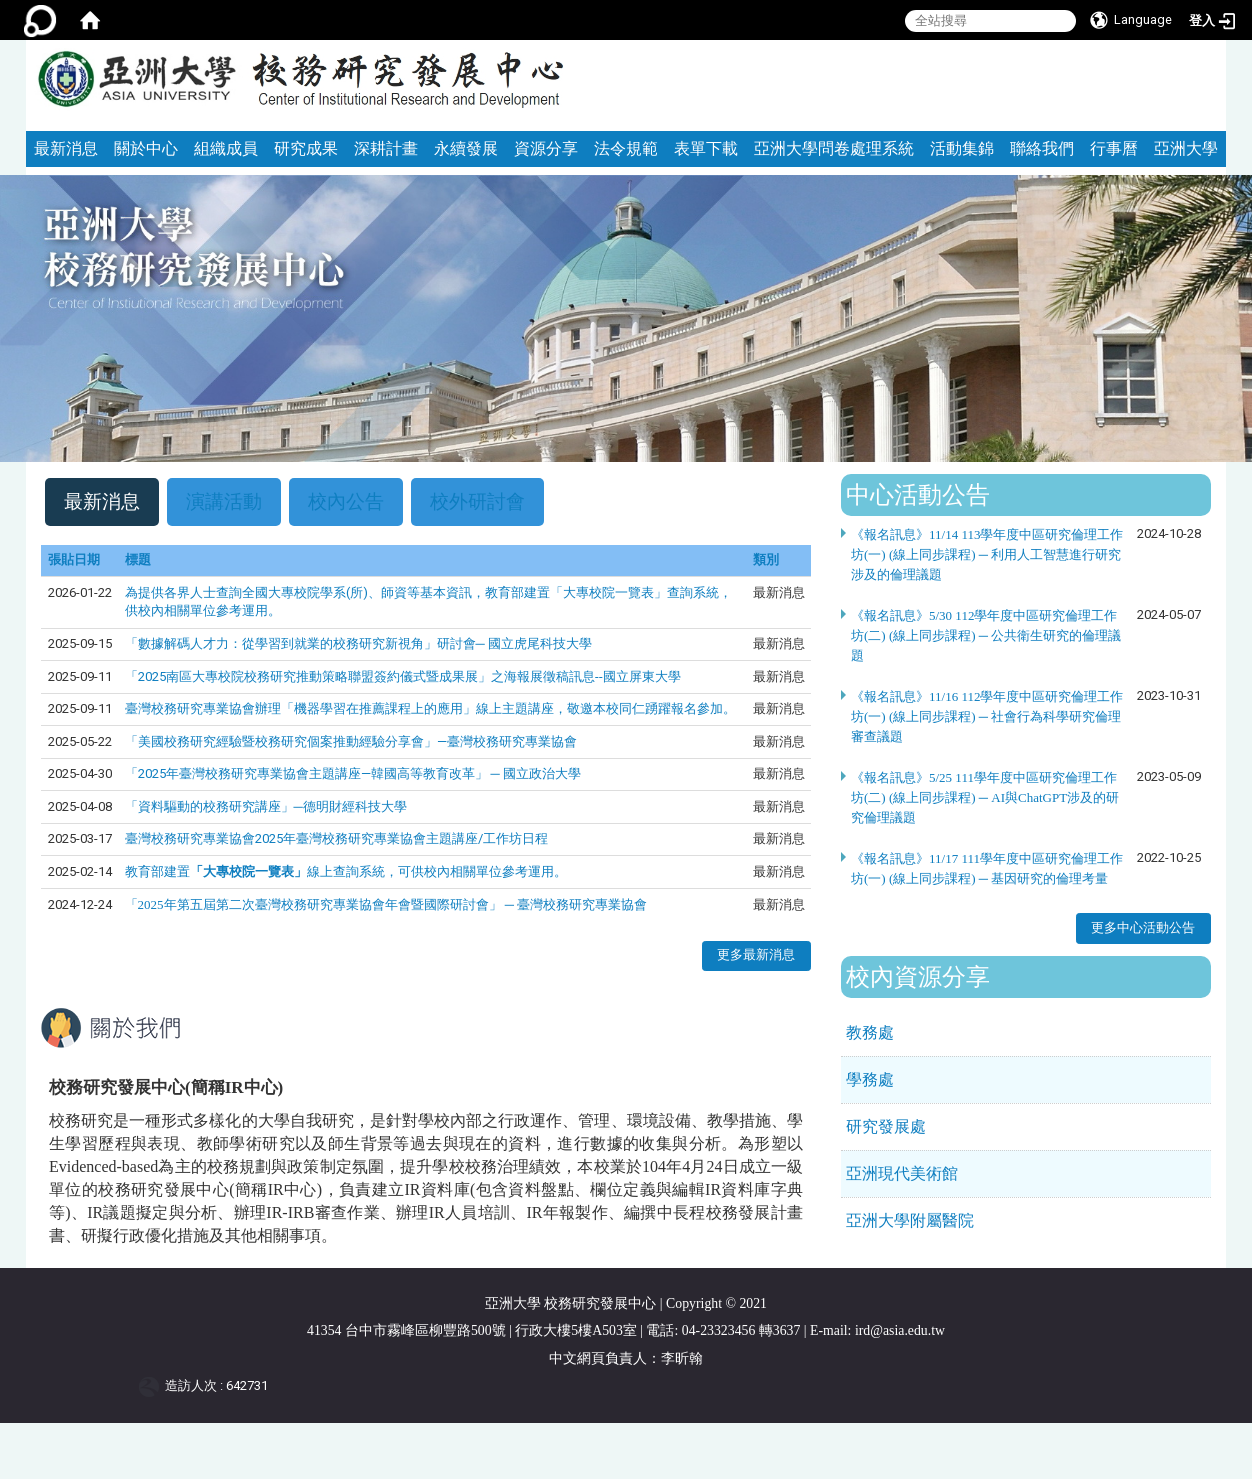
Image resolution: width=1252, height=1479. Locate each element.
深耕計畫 (386, 148)
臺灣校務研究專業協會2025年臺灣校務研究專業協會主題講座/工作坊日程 (336, 839)
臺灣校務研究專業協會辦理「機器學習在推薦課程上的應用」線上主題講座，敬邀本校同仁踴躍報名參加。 (430, 708)
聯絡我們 (1042, 148)
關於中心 (146, 148)
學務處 (870, 1079)
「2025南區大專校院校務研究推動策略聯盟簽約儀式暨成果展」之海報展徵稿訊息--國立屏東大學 (403, 676)
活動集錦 (962, 148)
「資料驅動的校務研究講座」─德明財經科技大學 (266, 806)
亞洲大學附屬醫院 (910, 1220)
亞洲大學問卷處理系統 (834, 148)
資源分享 (546, 148)
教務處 (870, 1032)
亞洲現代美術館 (902, 1173)
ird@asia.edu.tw (900, 1330)
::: (1202, 48)
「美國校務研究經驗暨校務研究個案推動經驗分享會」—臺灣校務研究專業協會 (351, 741)
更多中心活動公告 (1143, 927)
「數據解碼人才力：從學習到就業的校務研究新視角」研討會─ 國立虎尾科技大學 (358, 643)
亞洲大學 (1186, 148)
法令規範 (626, 148)
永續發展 (466, 148)
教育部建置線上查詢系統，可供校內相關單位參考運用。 (346, 871)
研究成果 (306, 148)
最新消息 (66, 148)
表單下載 (706, 148)
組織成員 (226, 148)
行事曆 (1114, 148)
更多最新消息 (756, 955)
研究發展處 (886, 1126)
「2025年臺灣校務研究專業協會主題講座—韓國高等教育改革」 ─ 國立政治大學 (353, 773)
